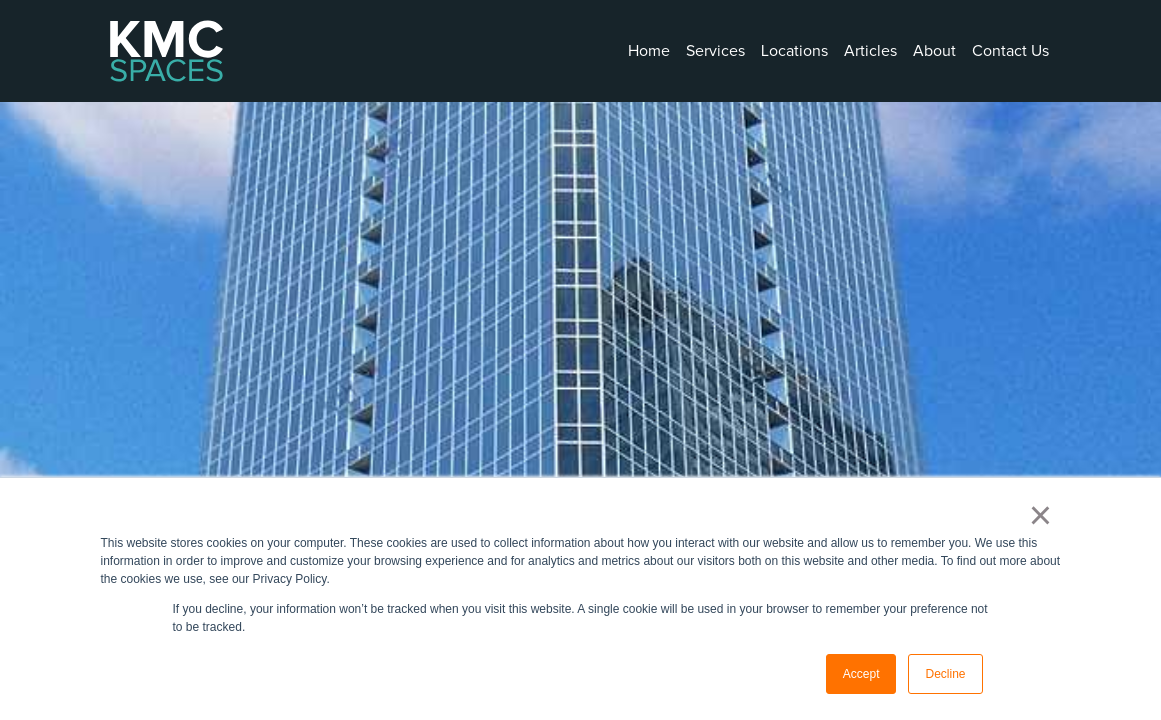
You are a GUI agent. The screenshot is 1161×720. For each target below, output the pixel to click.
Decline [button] (945, 674)
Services (715, 51)
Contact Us (1010, 51)
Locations (794, 51)
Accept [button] (861, 674)
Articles (870, 51)
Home (649, 51)
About (934, 51)
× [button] (1040, 515)
